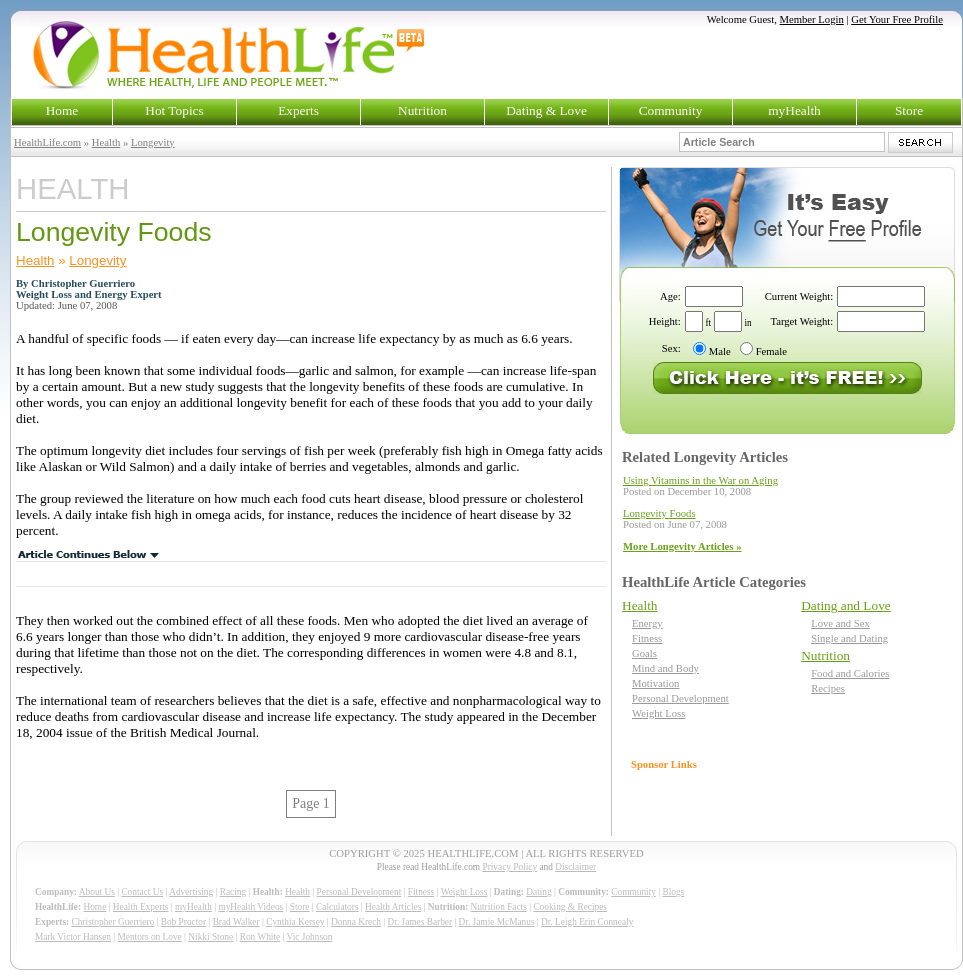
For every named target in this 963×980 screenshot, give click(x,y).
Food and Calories (850, 673)
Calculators (337, 907)
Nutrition (422, 110)
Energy (647, 623)
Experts (298, 110)
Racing (233, 892)
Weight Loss (658, 713)
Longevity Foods (659, 513)
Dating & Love (546, 110)
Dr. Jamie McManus (497, 922)
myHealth (794, 110)
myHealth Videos (250, 907)
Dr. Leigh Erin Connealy (587, 922)
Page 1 (311, 803)
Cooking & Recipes (570, 907)
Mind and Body (665, 668)
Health (106, 142)
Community (671, 110)
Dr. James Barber (420, 922)
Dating (538, 892)
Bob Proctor (183, 922)
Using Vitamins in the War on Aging (700, 480)
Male (720, 351)
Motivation (655, 683)
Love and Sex (840, 623)
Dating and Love (846, 605)
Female (771, 351)
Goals (644, 653)
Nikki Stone (210, 937)
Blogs (673, 892)
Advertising (191, 892)
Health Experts (141, 907)
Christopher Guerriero (113, 922)
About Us (97, 892)
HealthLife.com (47, 142)
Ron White (260, 937)
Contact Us (142, 892)
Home (62, 110)
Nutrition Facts (499, 907)
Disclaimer (575, 867)
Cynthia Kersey (295, 922)
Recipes (828, 688)
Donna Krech (356, 922)
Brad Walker (236, 922)
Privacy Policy (509, 867)
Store (909, 110)
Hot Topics (174, 110)
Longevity (153, 142)
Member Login (812, 19)
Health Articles (393, 907)
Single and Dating (849, 638)
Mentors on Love (150, 937)
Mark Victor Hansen (73, 937)
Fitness (647, 638)
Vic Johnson (310, 937)
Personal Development (680, 698)
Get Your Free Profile (897, 19)
